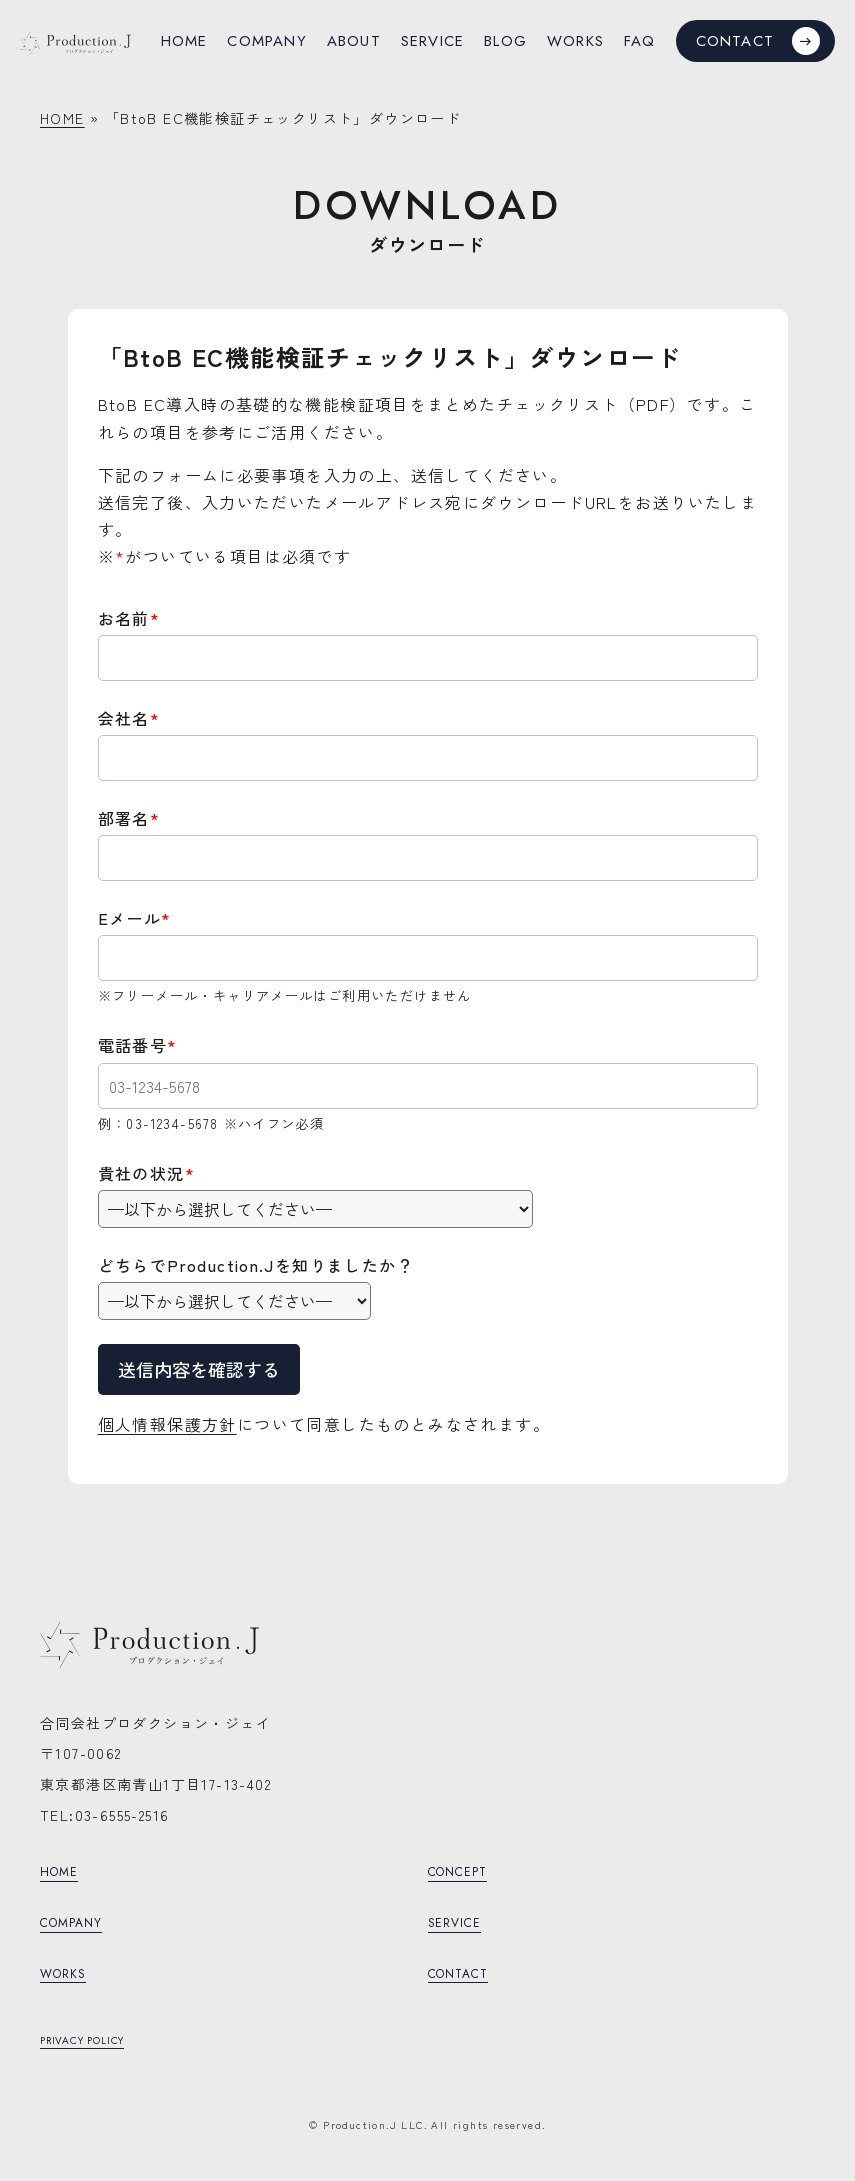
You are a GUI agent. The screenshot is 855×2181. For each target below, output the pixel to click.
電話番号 (138, 1045)
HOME (62, 118)
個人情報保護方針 (167, 1424)
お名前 (129, 618)
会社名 (129, 718)
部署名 (129, 818)
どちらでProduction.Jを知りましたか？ (256, 1265)
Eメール (135, 918)
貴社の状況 (146, 1173)
